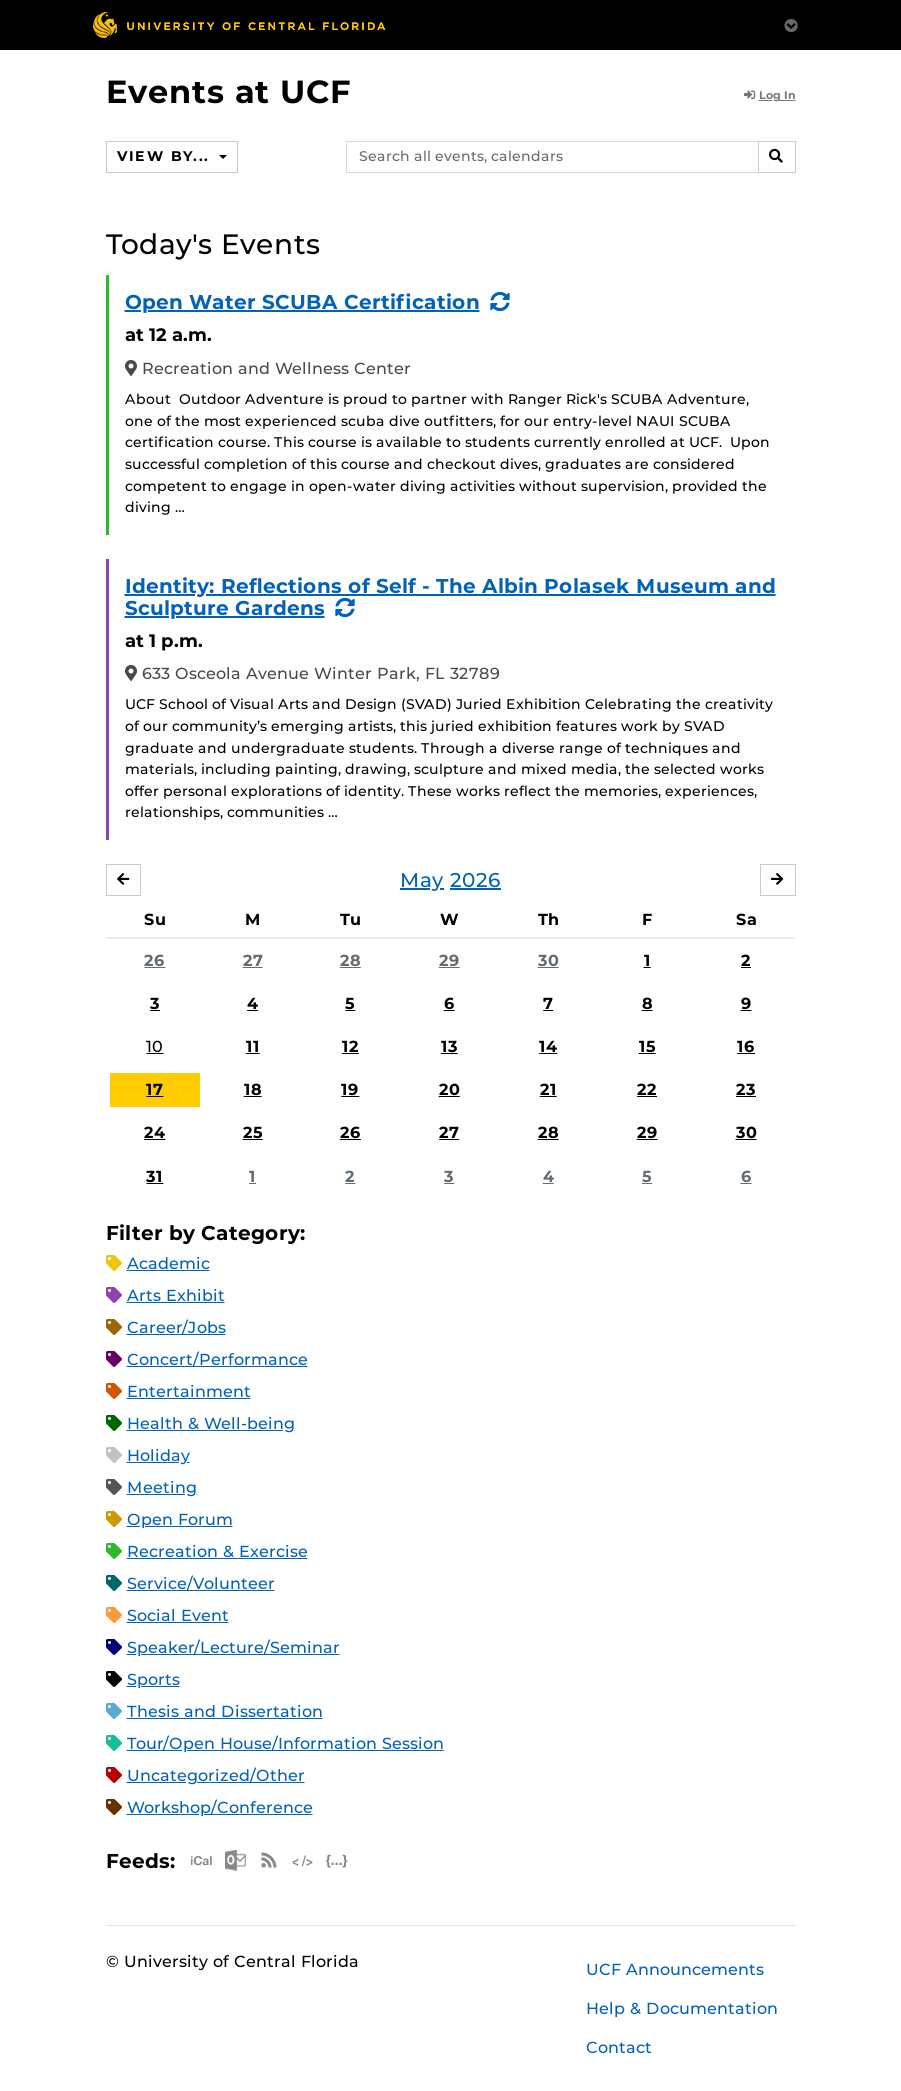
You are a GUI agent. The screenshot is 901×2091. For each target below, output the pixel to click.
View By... (166, 156)
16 (746, 1046)
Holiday (158, 1455)
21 (548, 1089)
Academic (168, 1263)
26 (154, 960)
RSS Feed (269, 1860)
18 (253, 1089)
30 (548, 960)
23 (746, 1089)
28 (350, 960)
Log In (770, 95)
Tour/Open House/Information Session (285, 1743)
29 (449, 960)
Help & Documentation (682, 2008)
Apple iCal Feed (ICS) (201, 1860)
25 (253, 1132)
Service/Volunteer (201, 1583)
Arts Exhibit (176, 1295)
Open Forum (180, 1519)
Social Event (178, 1615)
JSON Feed (337, 1860)
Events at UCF (228, 91)
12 (350, 1046)
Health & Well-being (211, 1423)
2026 (475, 880)
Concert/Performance (217, 1359)
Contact (619, 2047)
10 (154, 1046)
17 (154, 1089)
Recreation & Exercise (217, 1551)
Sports (153, 1679)
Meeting (162, 1487)
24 (154, 1132)
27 (253, 960)
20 (449, 1089)
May (422, 880)
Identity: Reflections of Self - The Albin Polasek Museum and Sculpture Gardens (450, 597)
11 (253, 1046)
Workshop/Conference (220, 1807)
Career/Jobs (176, 1327)
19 (350, 1089)
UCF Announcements (675, 1969)
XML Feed (303, 1860)
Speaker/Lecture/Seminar (233, 1647)
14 (548, 1046)
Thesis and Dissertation (225, 1711)
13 (449, 1046)
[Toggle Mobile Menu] (791, 23)
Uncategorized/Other (216, 1775)
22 (647, 1089)
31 (154, 1176)
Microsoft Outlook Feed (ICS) (235, 1860)
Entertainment (189, 1391)
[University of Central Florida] (239, 24)
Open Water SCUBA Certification (302, 302)
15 (647, 1046)
